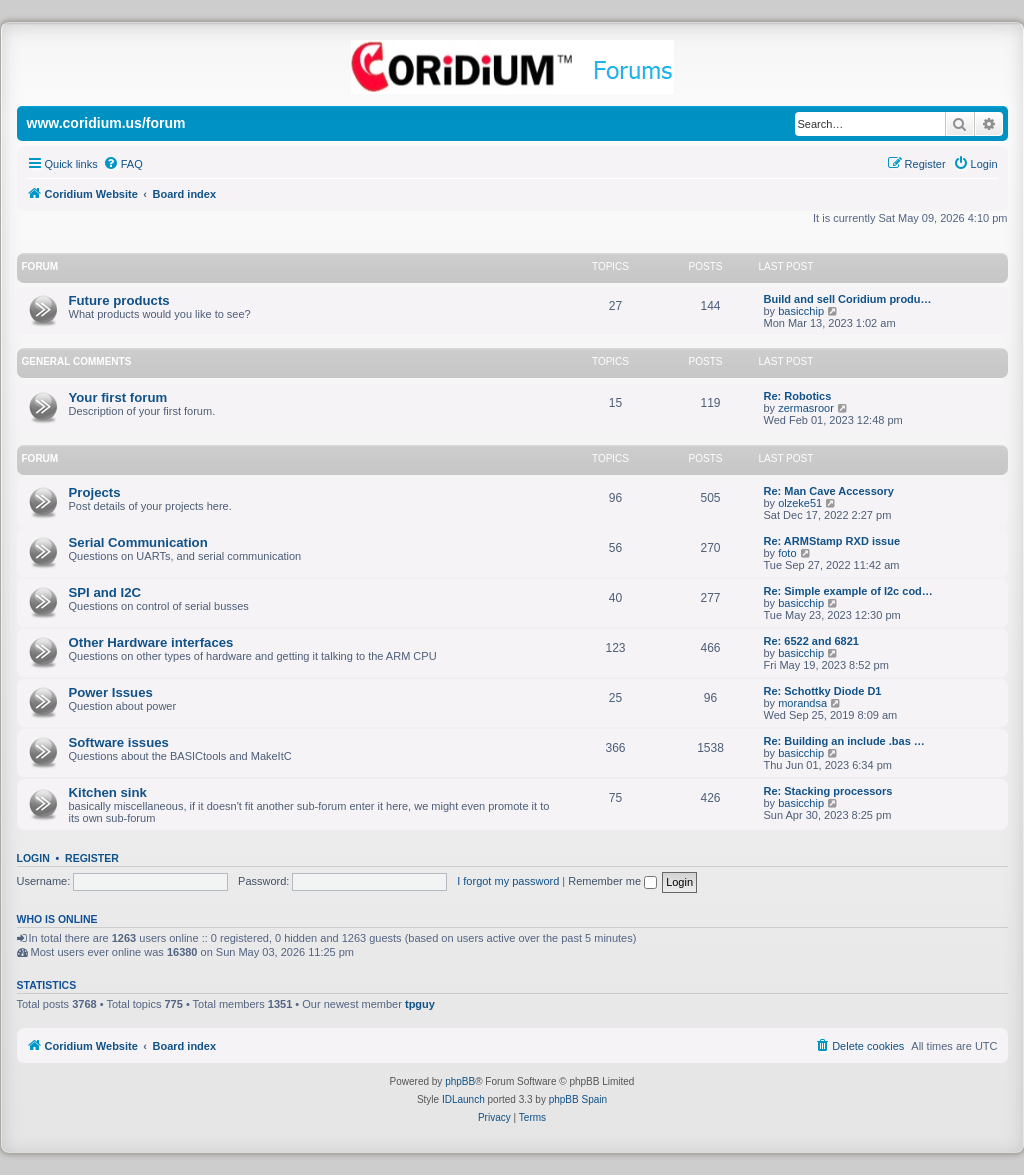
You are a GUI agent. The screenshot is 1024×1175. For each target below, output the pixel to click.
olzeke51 (800, 503)
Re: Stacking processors (828, 791)
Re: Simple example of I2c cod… (848, 591)
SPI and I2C (105, 592)
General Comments (77, 361)
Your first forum (118, 397)
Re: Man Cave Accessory (829, 491)
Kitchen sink (108, 792)
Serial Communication (138, 542)
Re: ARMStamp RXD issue (832, 541)
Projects (95, 492)
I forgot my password (508, 881)
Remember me (612, 881)
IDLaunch (463, 1099)
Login (33, 858)
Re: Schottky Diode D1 (823, 691)
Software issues (119, 742)
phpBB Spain (578, 1099)
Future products (119, 300)
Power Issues (111, 692)
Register (92, 858)
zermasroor (806, 408)
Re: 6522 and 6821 (811, 641)
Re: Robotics (798, 396)
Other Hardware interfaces (151, 642)
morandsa (802, 703)
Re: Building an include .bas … (844, 741)
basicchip (801, 311)
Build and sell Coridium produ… (848, 299)
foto (787, 553)
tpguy (420, 1004)
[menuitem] (123, 164)
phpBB (460, 1081)
